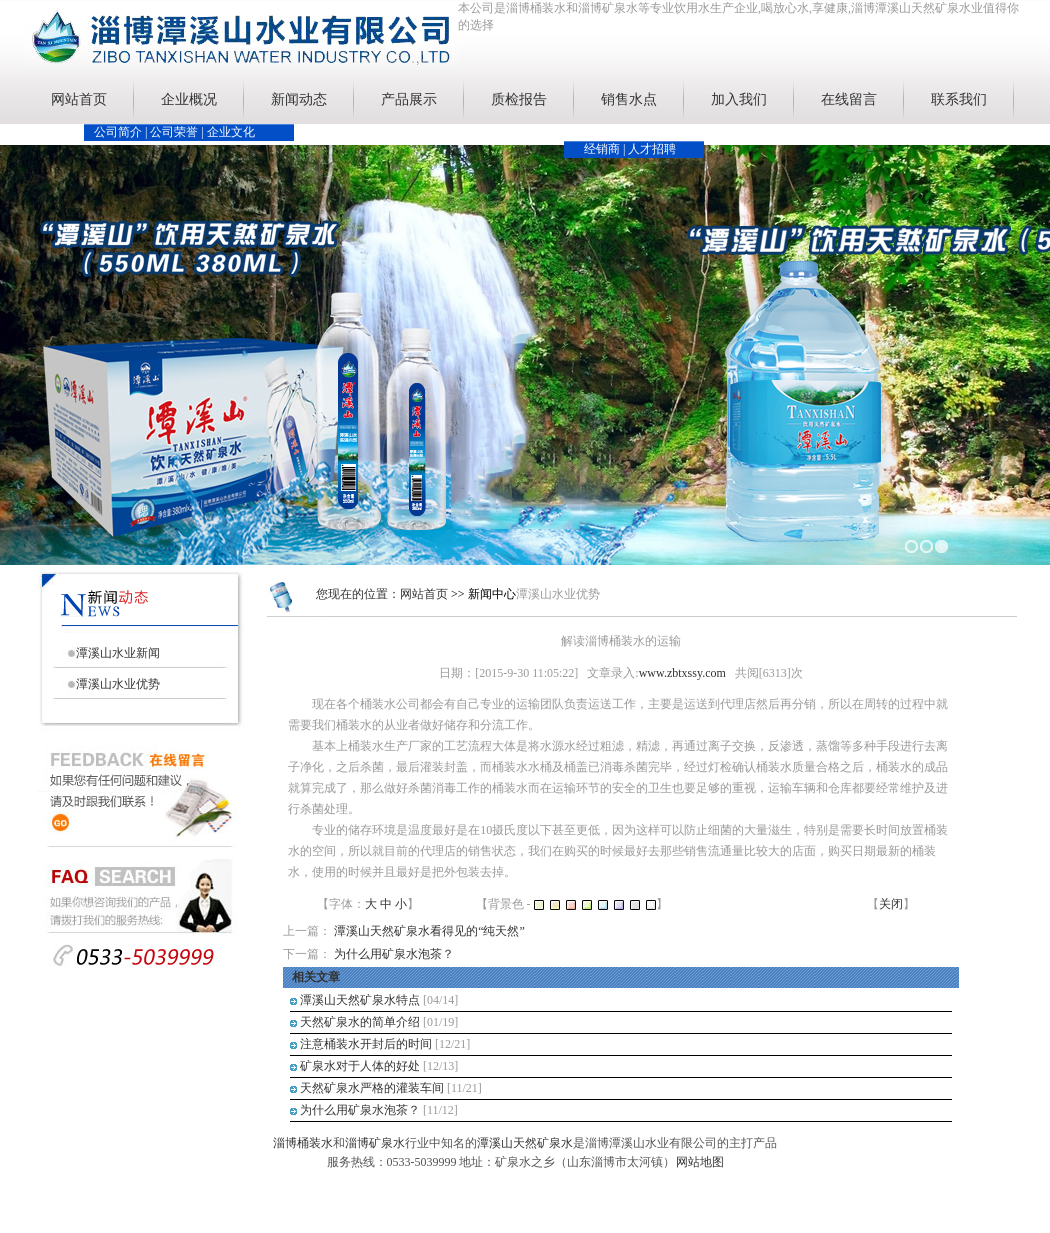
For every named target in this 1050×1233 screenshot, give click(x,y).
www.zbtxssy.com (682, 673)
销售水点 (629, 99)
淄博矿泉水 (375, 1143)
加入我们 (739, 99)
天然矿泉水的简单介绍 (360, 1022)
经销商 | (606, 149)
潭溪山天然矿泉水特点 (360, 1000)
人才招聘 (652, 149)
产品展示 (409, 99)
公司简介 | (122, 132)
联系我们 (959, 99)
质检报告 (519, 99)
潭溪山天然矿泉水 (525, 1143)
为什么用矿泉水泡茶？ (394, 954)
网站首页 (79, 99)
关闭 (891, 904)
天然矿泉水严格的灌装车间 (372, 1088)
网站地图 (700, 1162)
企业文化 (231, 132)
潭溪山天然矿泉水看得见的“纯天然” (429, 931)
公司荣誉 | (178, 132)
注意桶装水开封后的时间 (366, 1044)
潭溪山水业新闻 (118, 653)
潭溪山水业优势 (118, 684)
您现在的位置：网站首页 (382, 594)
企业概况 (189, 99)
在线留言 (849, 99)
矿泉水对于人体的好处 (360, 1066)
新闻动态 (299, 99)
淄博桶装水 (303, 1143)
